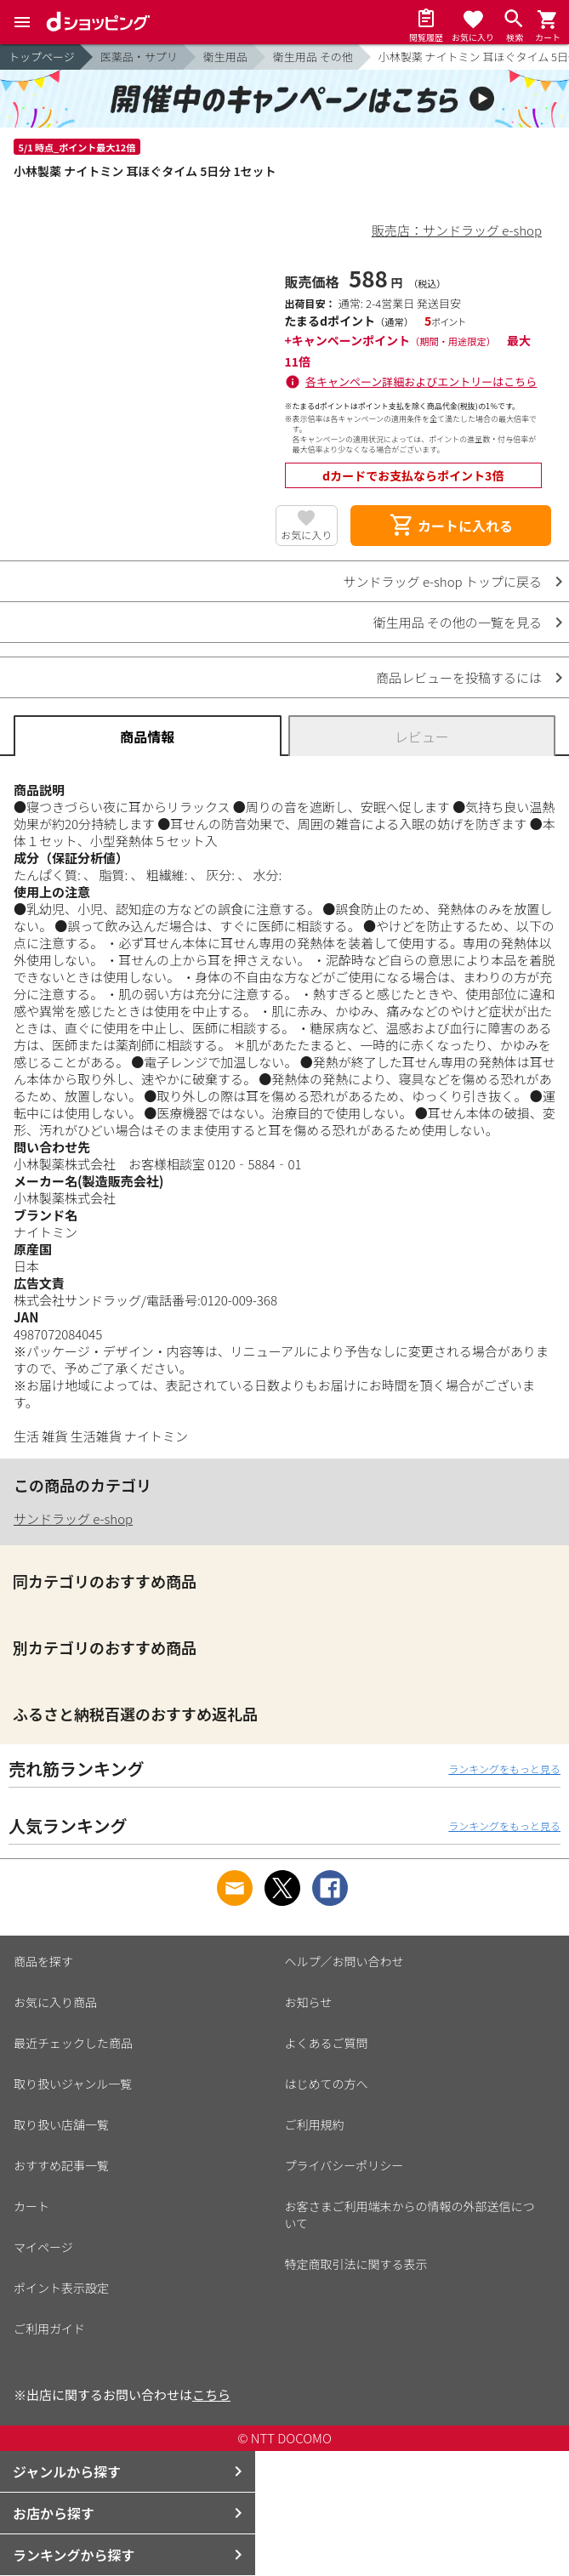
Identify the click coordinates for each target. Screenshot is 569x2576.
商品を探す (43, 1961)
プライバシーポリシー (344, 2165)
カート (31, 2206)
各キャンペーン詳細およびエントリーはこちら (421, 381)
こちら (211, 2394)
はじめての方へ (326, 2083)
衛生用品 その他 (313, 56)
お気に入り (306, 534)
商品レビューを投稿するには (459, 677)
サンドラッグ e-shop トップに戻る (443, 581)
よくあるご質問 (326, 2042)
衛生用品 (225, 56)
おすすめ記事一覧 (61, 2165)
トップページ (42, 56)
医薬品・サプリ (139, 56)
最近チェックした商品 (73, 2042)
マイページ (43, 2246)
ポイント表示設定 (61, 2287)
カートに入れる (451, 525)
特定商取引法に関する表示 (356, 2263)
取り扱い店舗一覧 (61, 2124)
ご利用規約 (314, 2124)
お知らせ (309, 2001)
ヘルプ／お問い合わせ (344, 1961)
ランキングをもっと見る (504, 1768)
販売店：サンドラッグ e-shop (457, 230)
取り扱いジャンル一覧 (73, 2083)
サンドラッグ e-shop (73, 1518)
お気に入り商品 (55, 2001)
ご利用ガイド (49, 2328)
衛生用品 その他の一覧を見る (457, 622)
